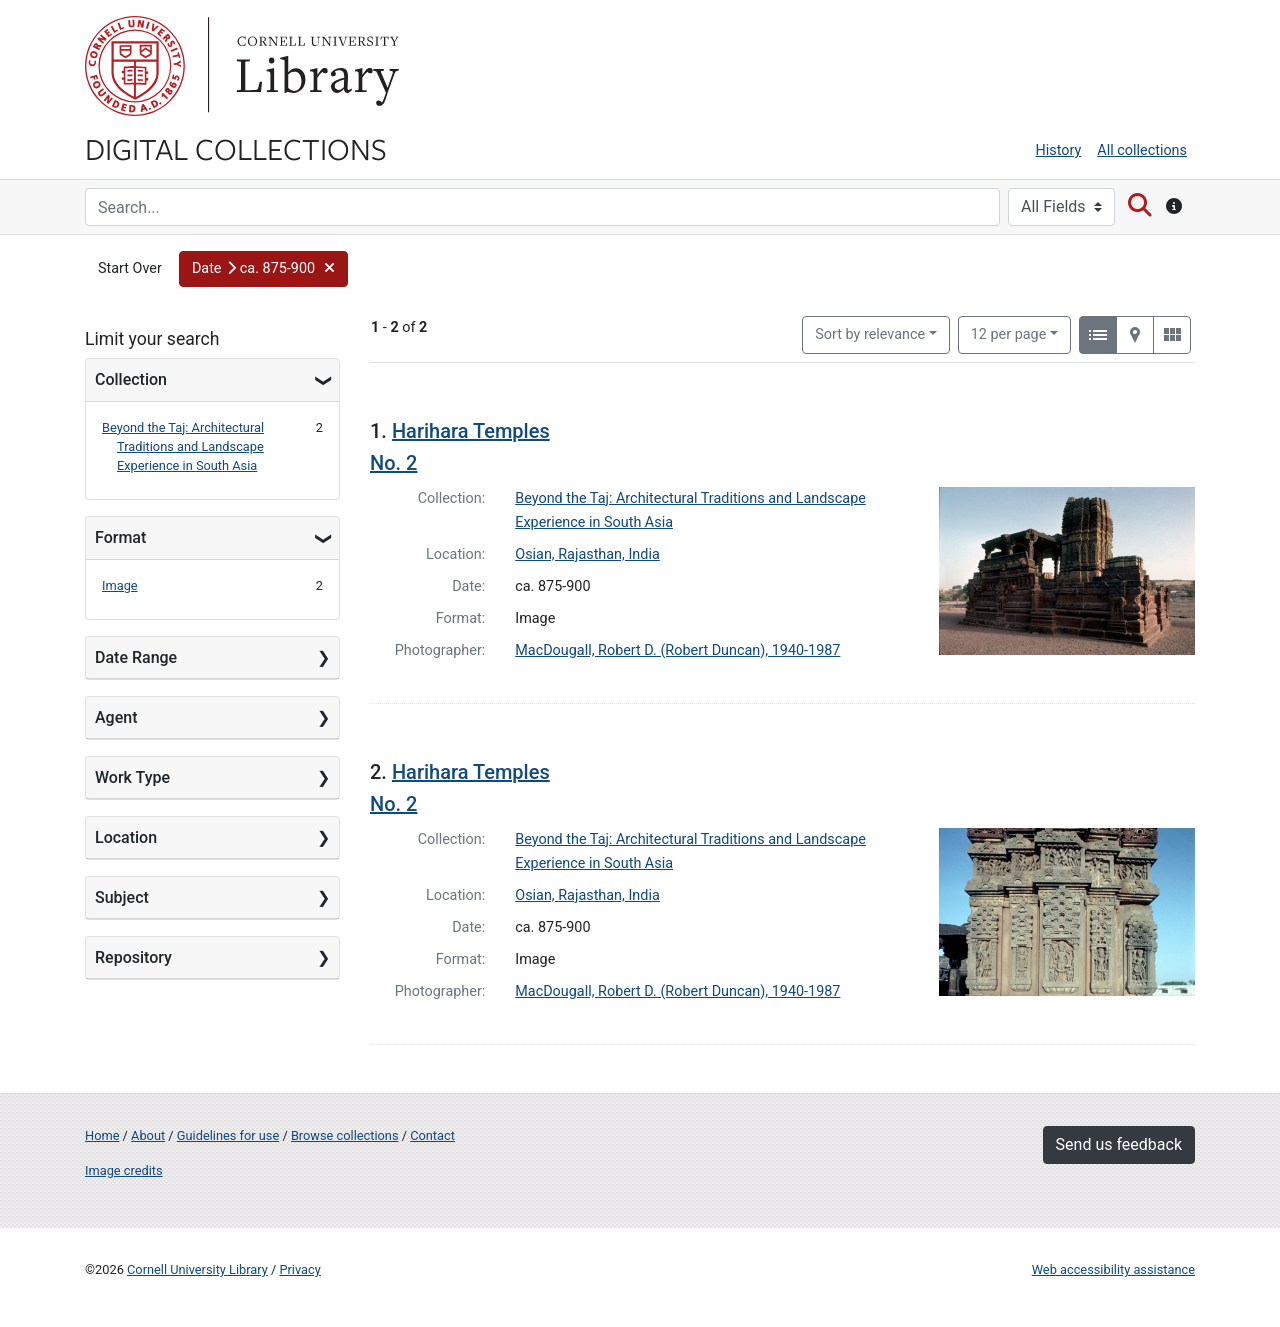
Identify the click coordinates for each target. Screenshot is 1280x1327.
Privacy (299, 1269)
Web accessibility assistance (1113, 1269)
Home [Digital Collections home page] (102, 1135)
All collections (1142, 150)
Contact (432, 1135)
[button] (264, 269)
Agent (116, 717)
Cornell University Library (197, 1269)
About (148, 1135)
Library (315, 66)
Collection (131, 379)
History (1059, 150)
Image (120, 585)
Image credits (124, 1170)
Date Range (136, 657)
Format (120, 537)
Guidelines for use (228, 1135)
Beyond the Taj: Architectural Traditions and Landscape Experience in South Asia (183, 446)
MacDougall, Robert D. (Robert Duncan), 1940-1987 (677, 650)
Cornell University (135, 66)
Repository (133, 957)
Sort (870, 334)
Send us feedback (1119, 1144)
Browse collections (345, 1135)
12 (1009, 333)
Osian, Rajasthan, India (587, 554)
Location (126, 837)
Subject (122, 897)
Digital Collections (236, 148)
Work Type (132, 777)
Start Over (130, 268)
